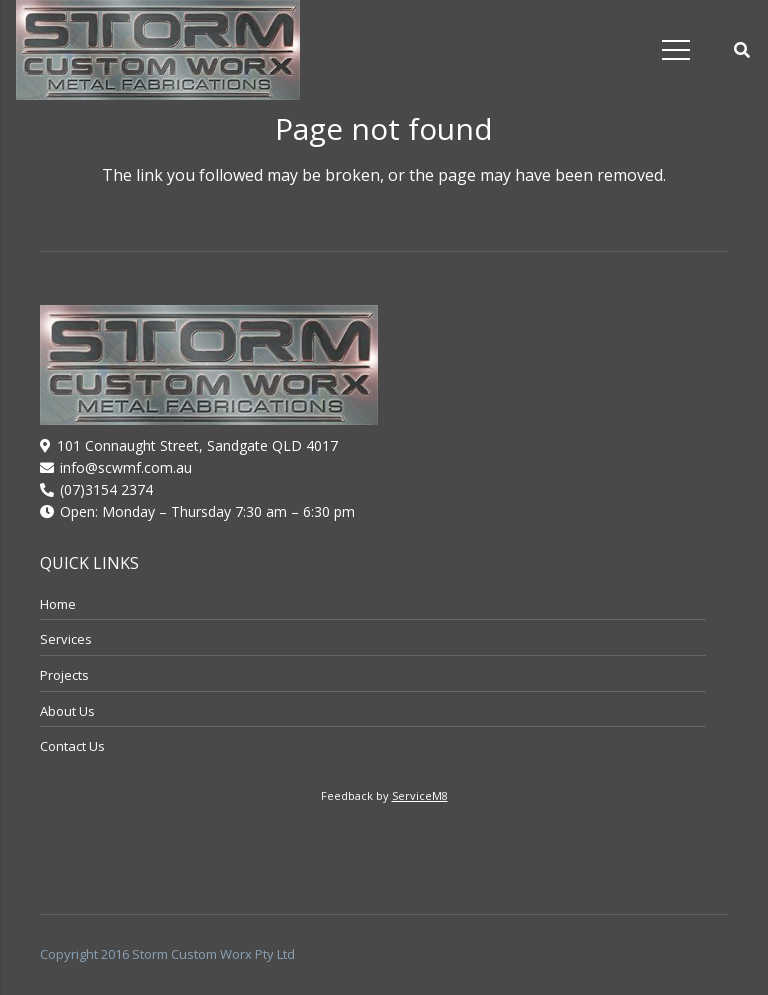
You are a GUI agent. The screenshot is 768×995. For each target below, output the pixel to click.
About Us (67, 711)
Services (66, 639)
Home (58, 604)
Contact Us (72, 746)
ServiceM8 (420, 795)
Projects (64, 675)
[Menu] (676, 50)
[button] (742, 50)
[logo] (158, 50)
